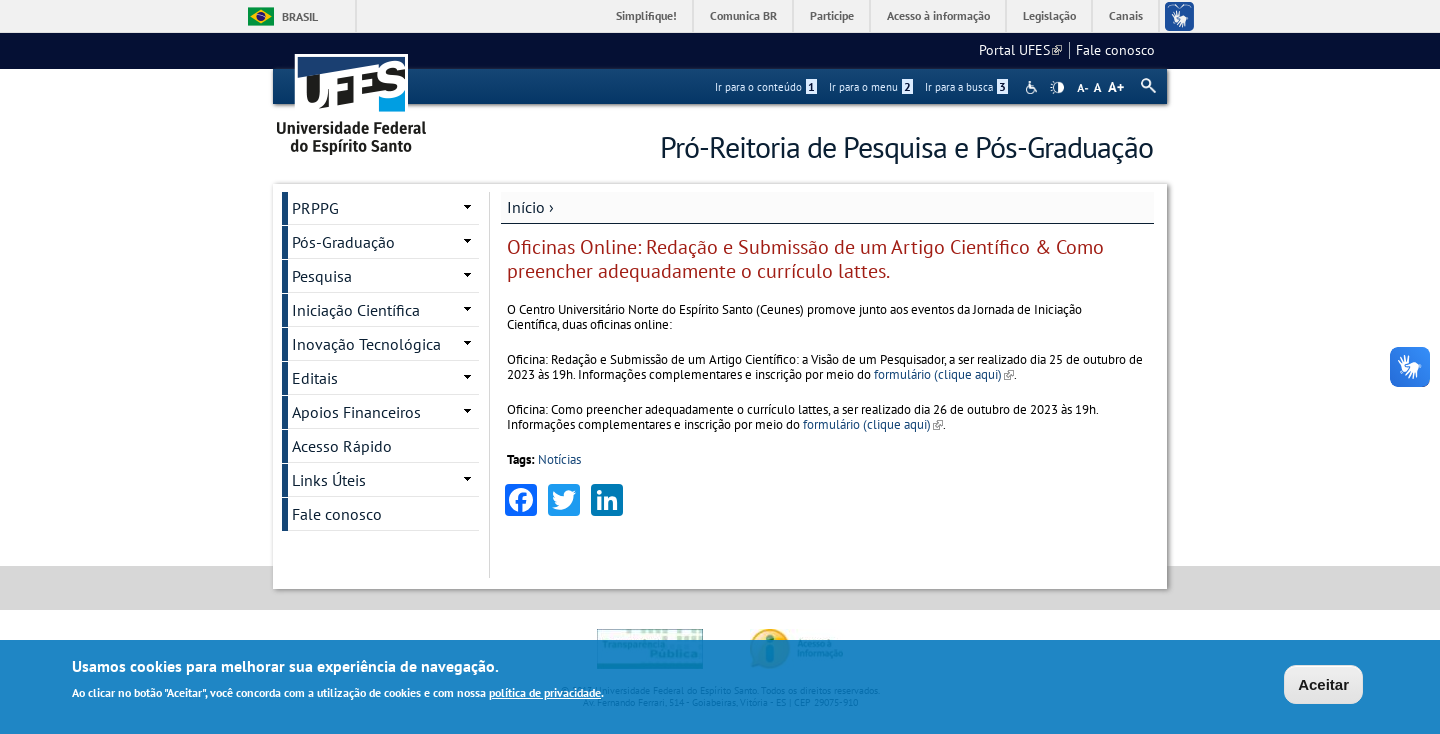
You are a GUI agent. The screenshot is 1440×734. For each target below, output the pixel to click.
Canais (1126, 15)
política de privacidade (545, 693)
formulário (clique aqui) (944, 374)
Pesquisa (322, 276)
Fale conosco (1115, 50)
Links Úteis (329, 480)
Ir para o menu (871, 87)
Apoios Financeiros (356, 412)
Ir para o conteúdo (766, 87)
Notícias (559, 459)
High (1057, 88)
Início (526, 207)
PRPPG (315, 208)
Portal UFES (1020, 50)
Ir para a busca (966, 87)
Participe (832, 15)
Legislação (1049, 15)
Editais (315, 378)
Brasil (300, 16)
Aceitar (1323, 684)
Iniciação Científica (356, 310)
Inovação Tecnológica (366, 344)
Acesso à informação (938, 15)
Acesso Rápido (342, 446)
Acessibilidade (1033, 87)
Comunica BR (743, 15)
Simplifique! (646, 15)
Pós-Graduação (343, 242)
